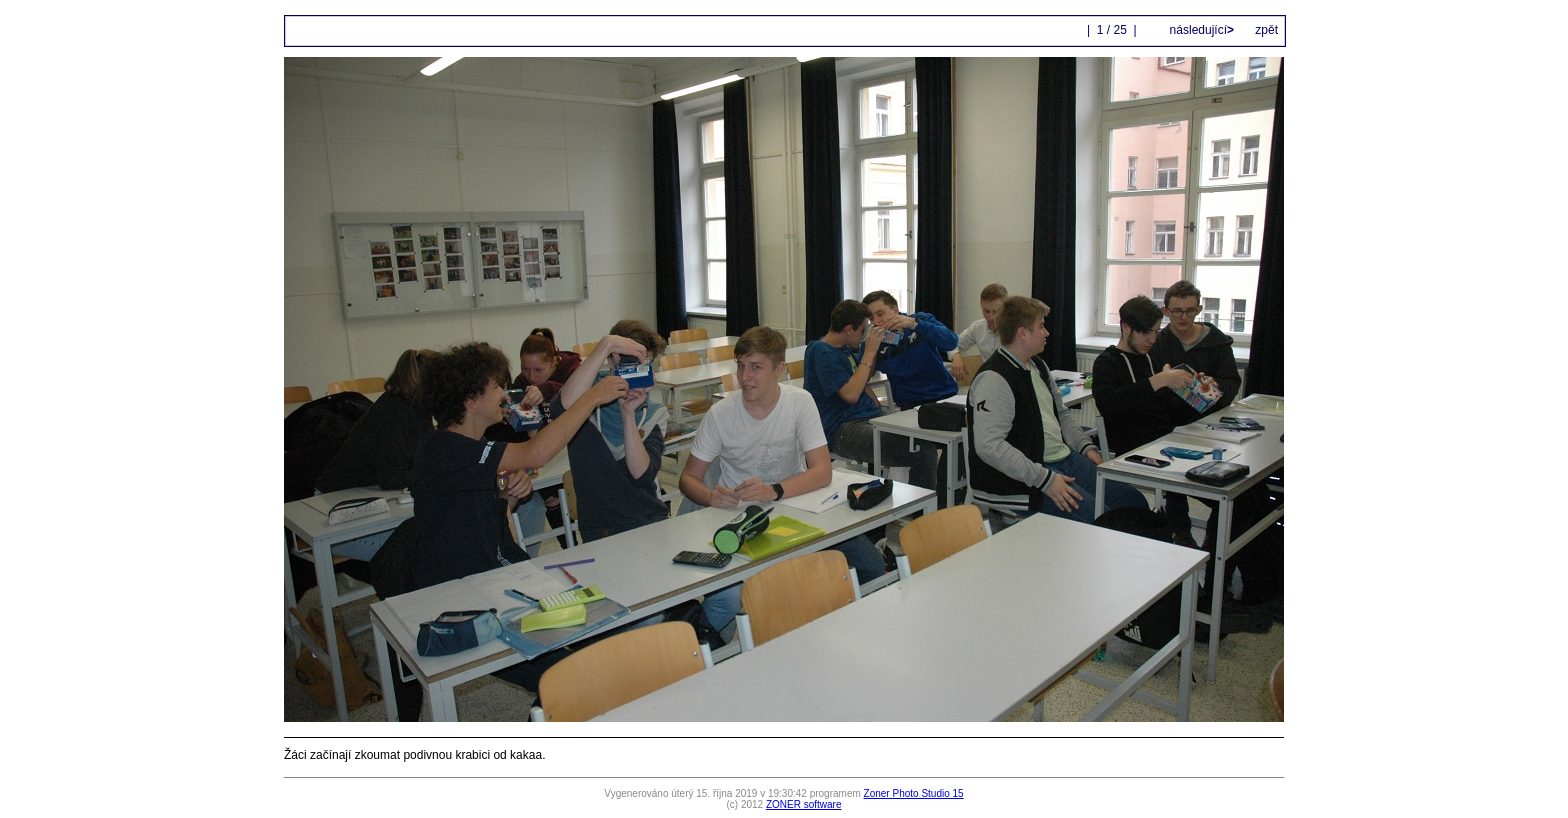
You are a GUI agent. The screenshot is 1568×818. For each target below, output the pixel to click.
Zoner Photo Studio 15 (914, 793)
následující (1200, 30)
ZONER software (804, 804)
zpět (1266, 30)
